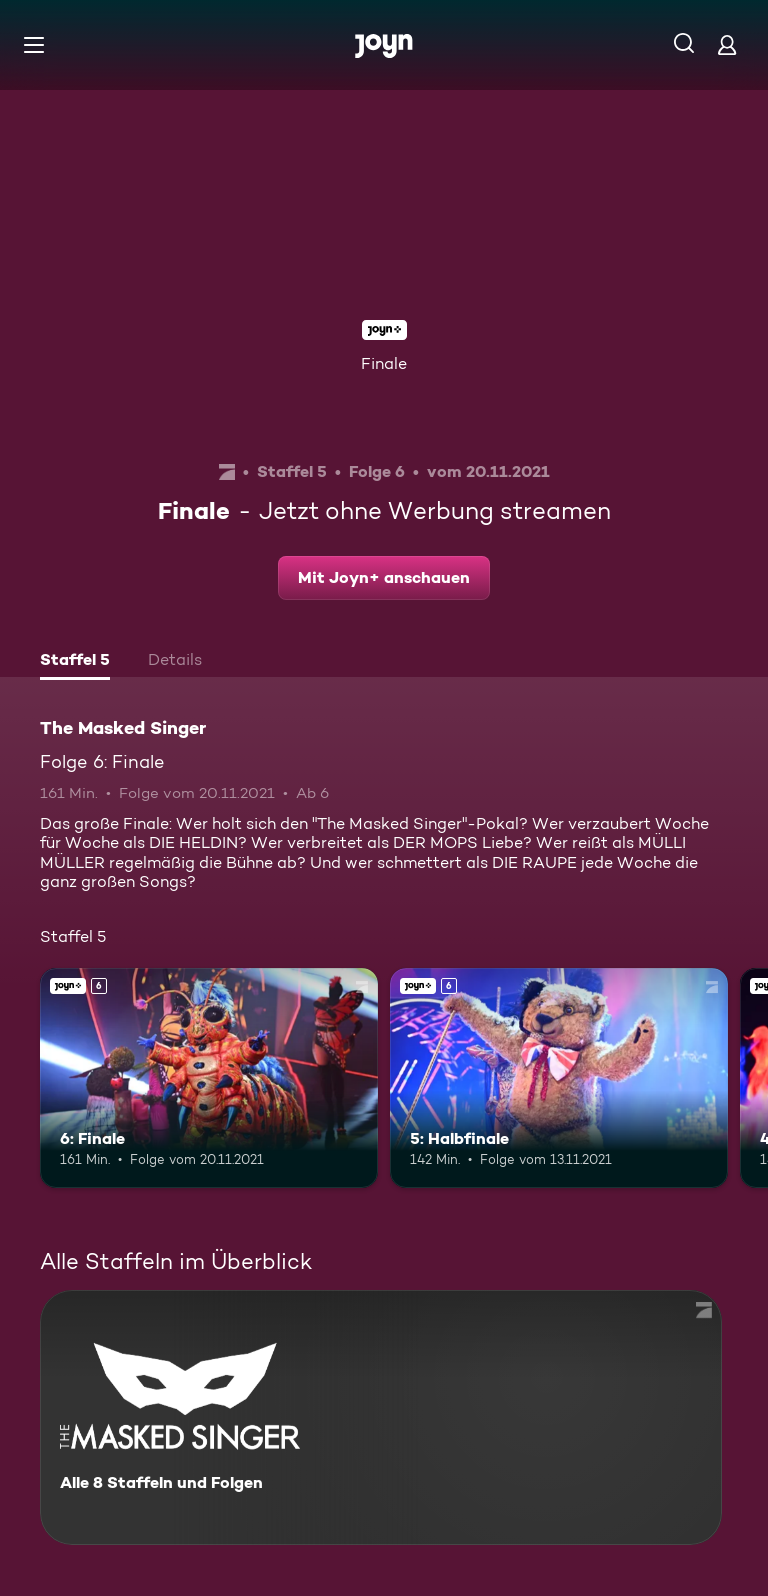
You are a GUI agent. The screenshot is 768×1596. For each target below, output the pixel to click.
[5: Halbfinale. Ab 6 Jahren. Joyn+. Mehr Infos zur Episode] (559, 1078)
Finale (384, 363)
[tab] (75, 662)
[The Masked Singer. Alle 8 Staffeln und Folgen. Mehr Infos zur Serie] (381, 1417)
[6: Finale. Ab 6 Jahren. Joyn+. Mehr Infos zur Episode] (209, 1078)
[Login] (727, 44)
